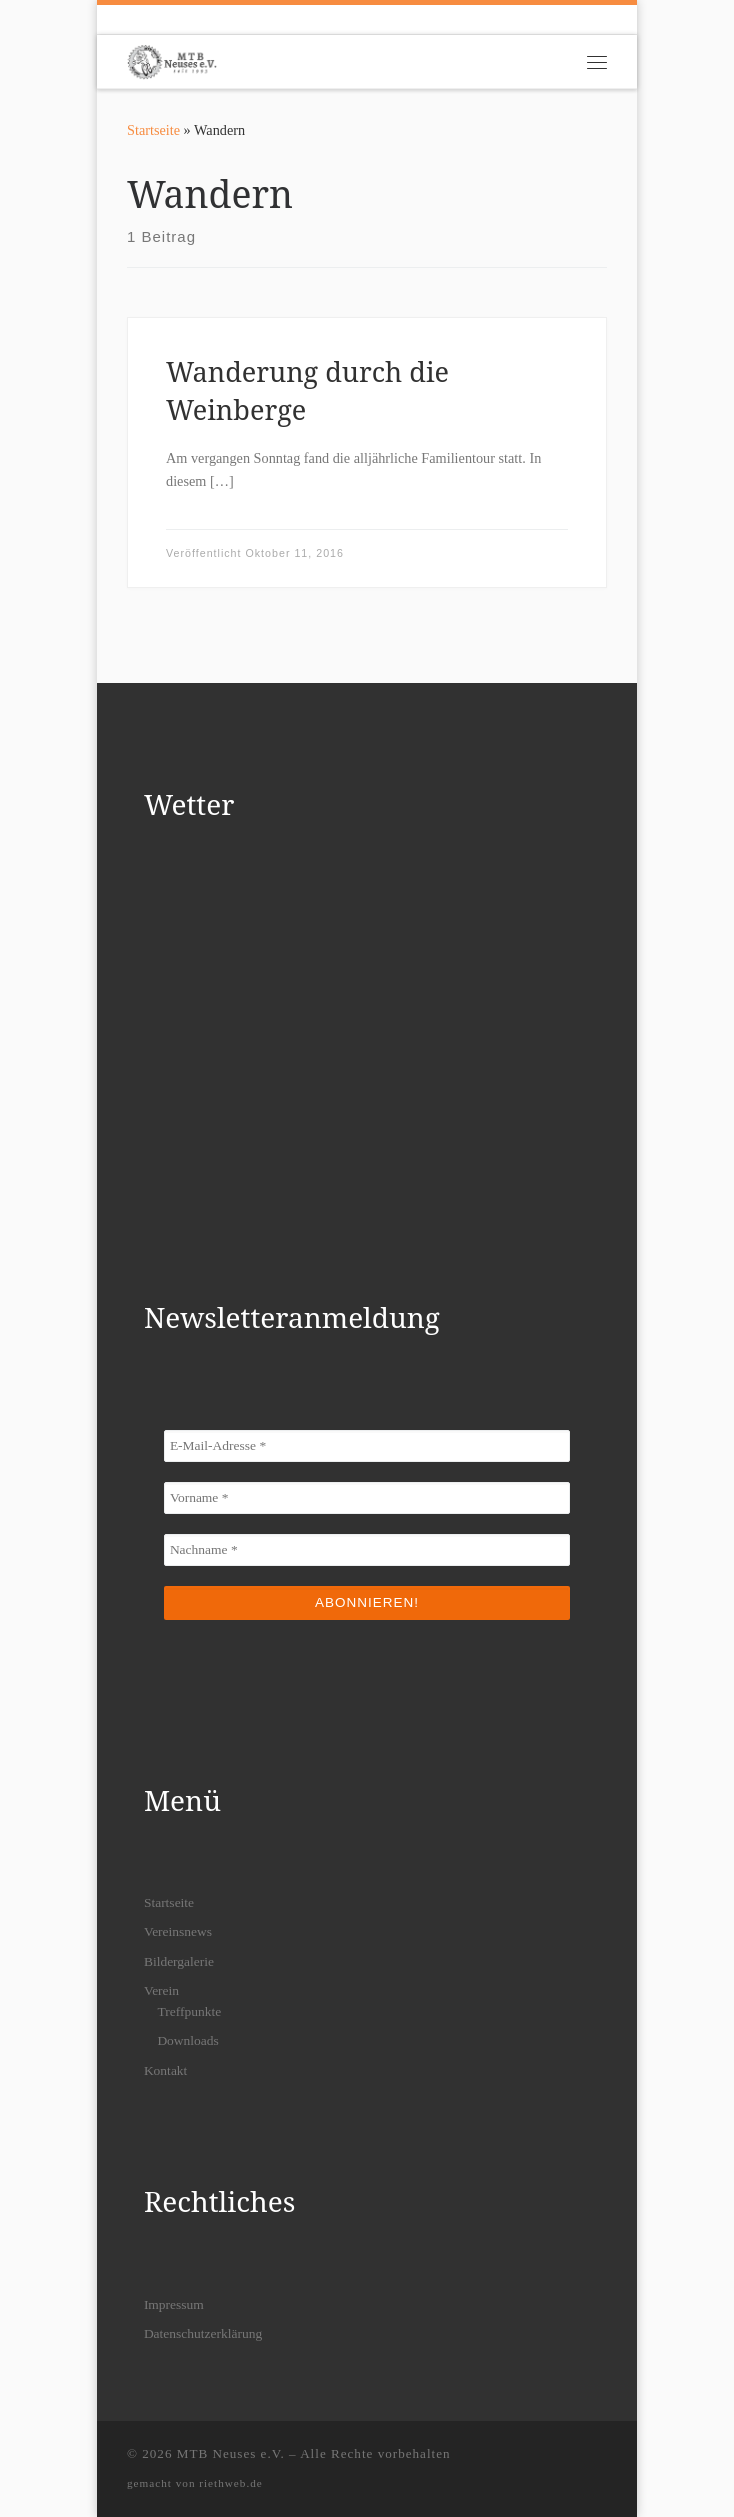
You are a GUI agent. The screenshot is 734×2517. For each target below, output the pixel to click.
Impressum (174, 2304)
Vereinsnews (178, 1931)
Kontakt (166, 2070)
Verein (161, 1990)
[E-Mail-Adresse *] (367, 1446)
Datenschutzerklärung (203, 2333)
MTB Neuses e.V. (231, 2453)
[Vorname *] (367, 1498)
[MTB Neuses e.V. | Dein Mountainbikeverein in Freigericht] (172, 59)
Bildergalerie (179, 1961)
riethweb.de (231, 2483)
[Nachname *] (367, 1550)
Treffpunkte (189, 2011)
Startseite (153, 130)
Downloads (188, 2040)
